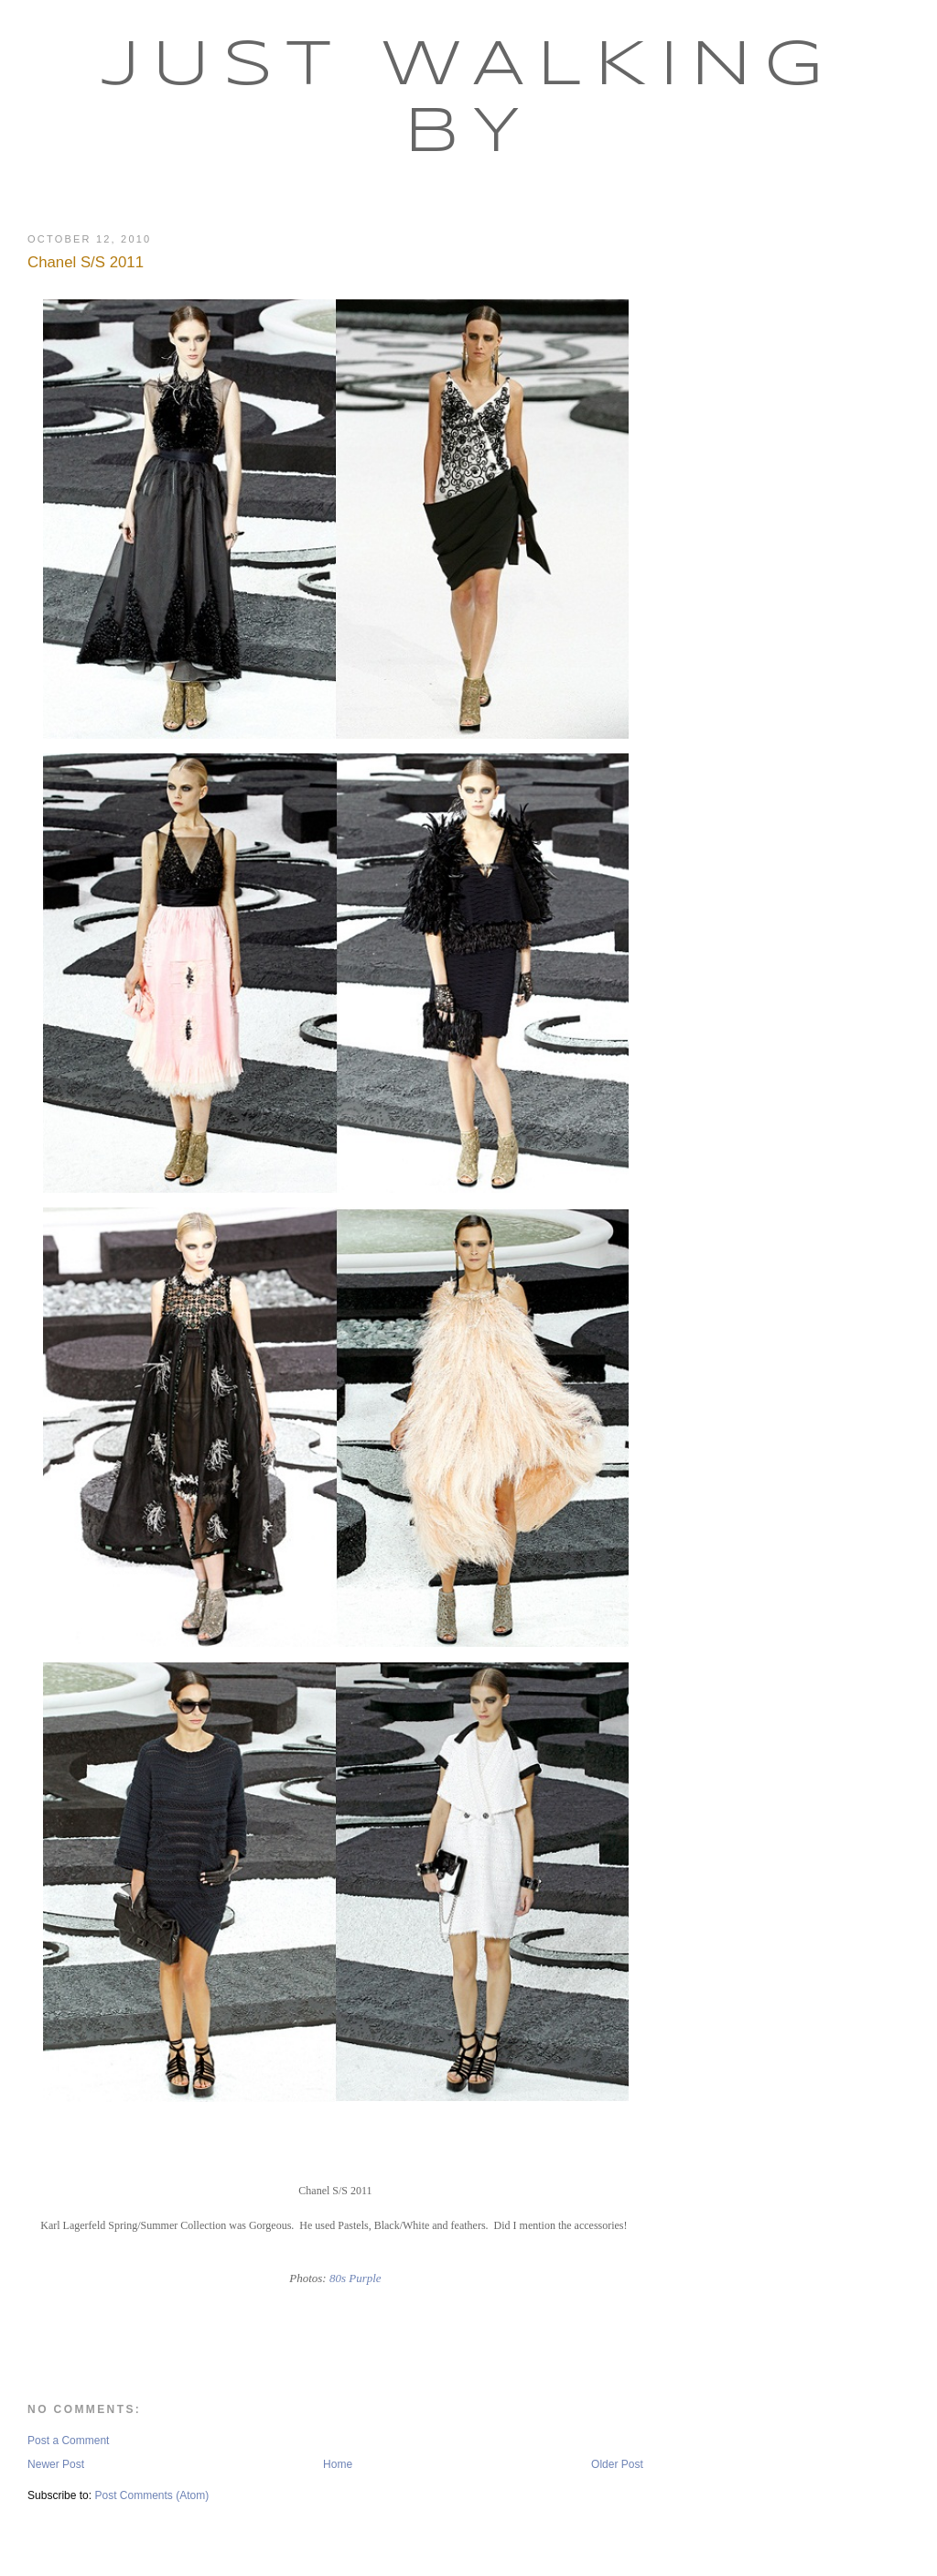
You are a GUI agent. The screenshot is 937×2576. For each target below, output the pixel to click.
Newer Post (55, 2464)
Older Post (617, 2464)
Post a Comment (68, 2440)
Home (337, 2464)
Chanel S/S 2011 (85, 262)
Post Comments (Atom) (151, 2495)
